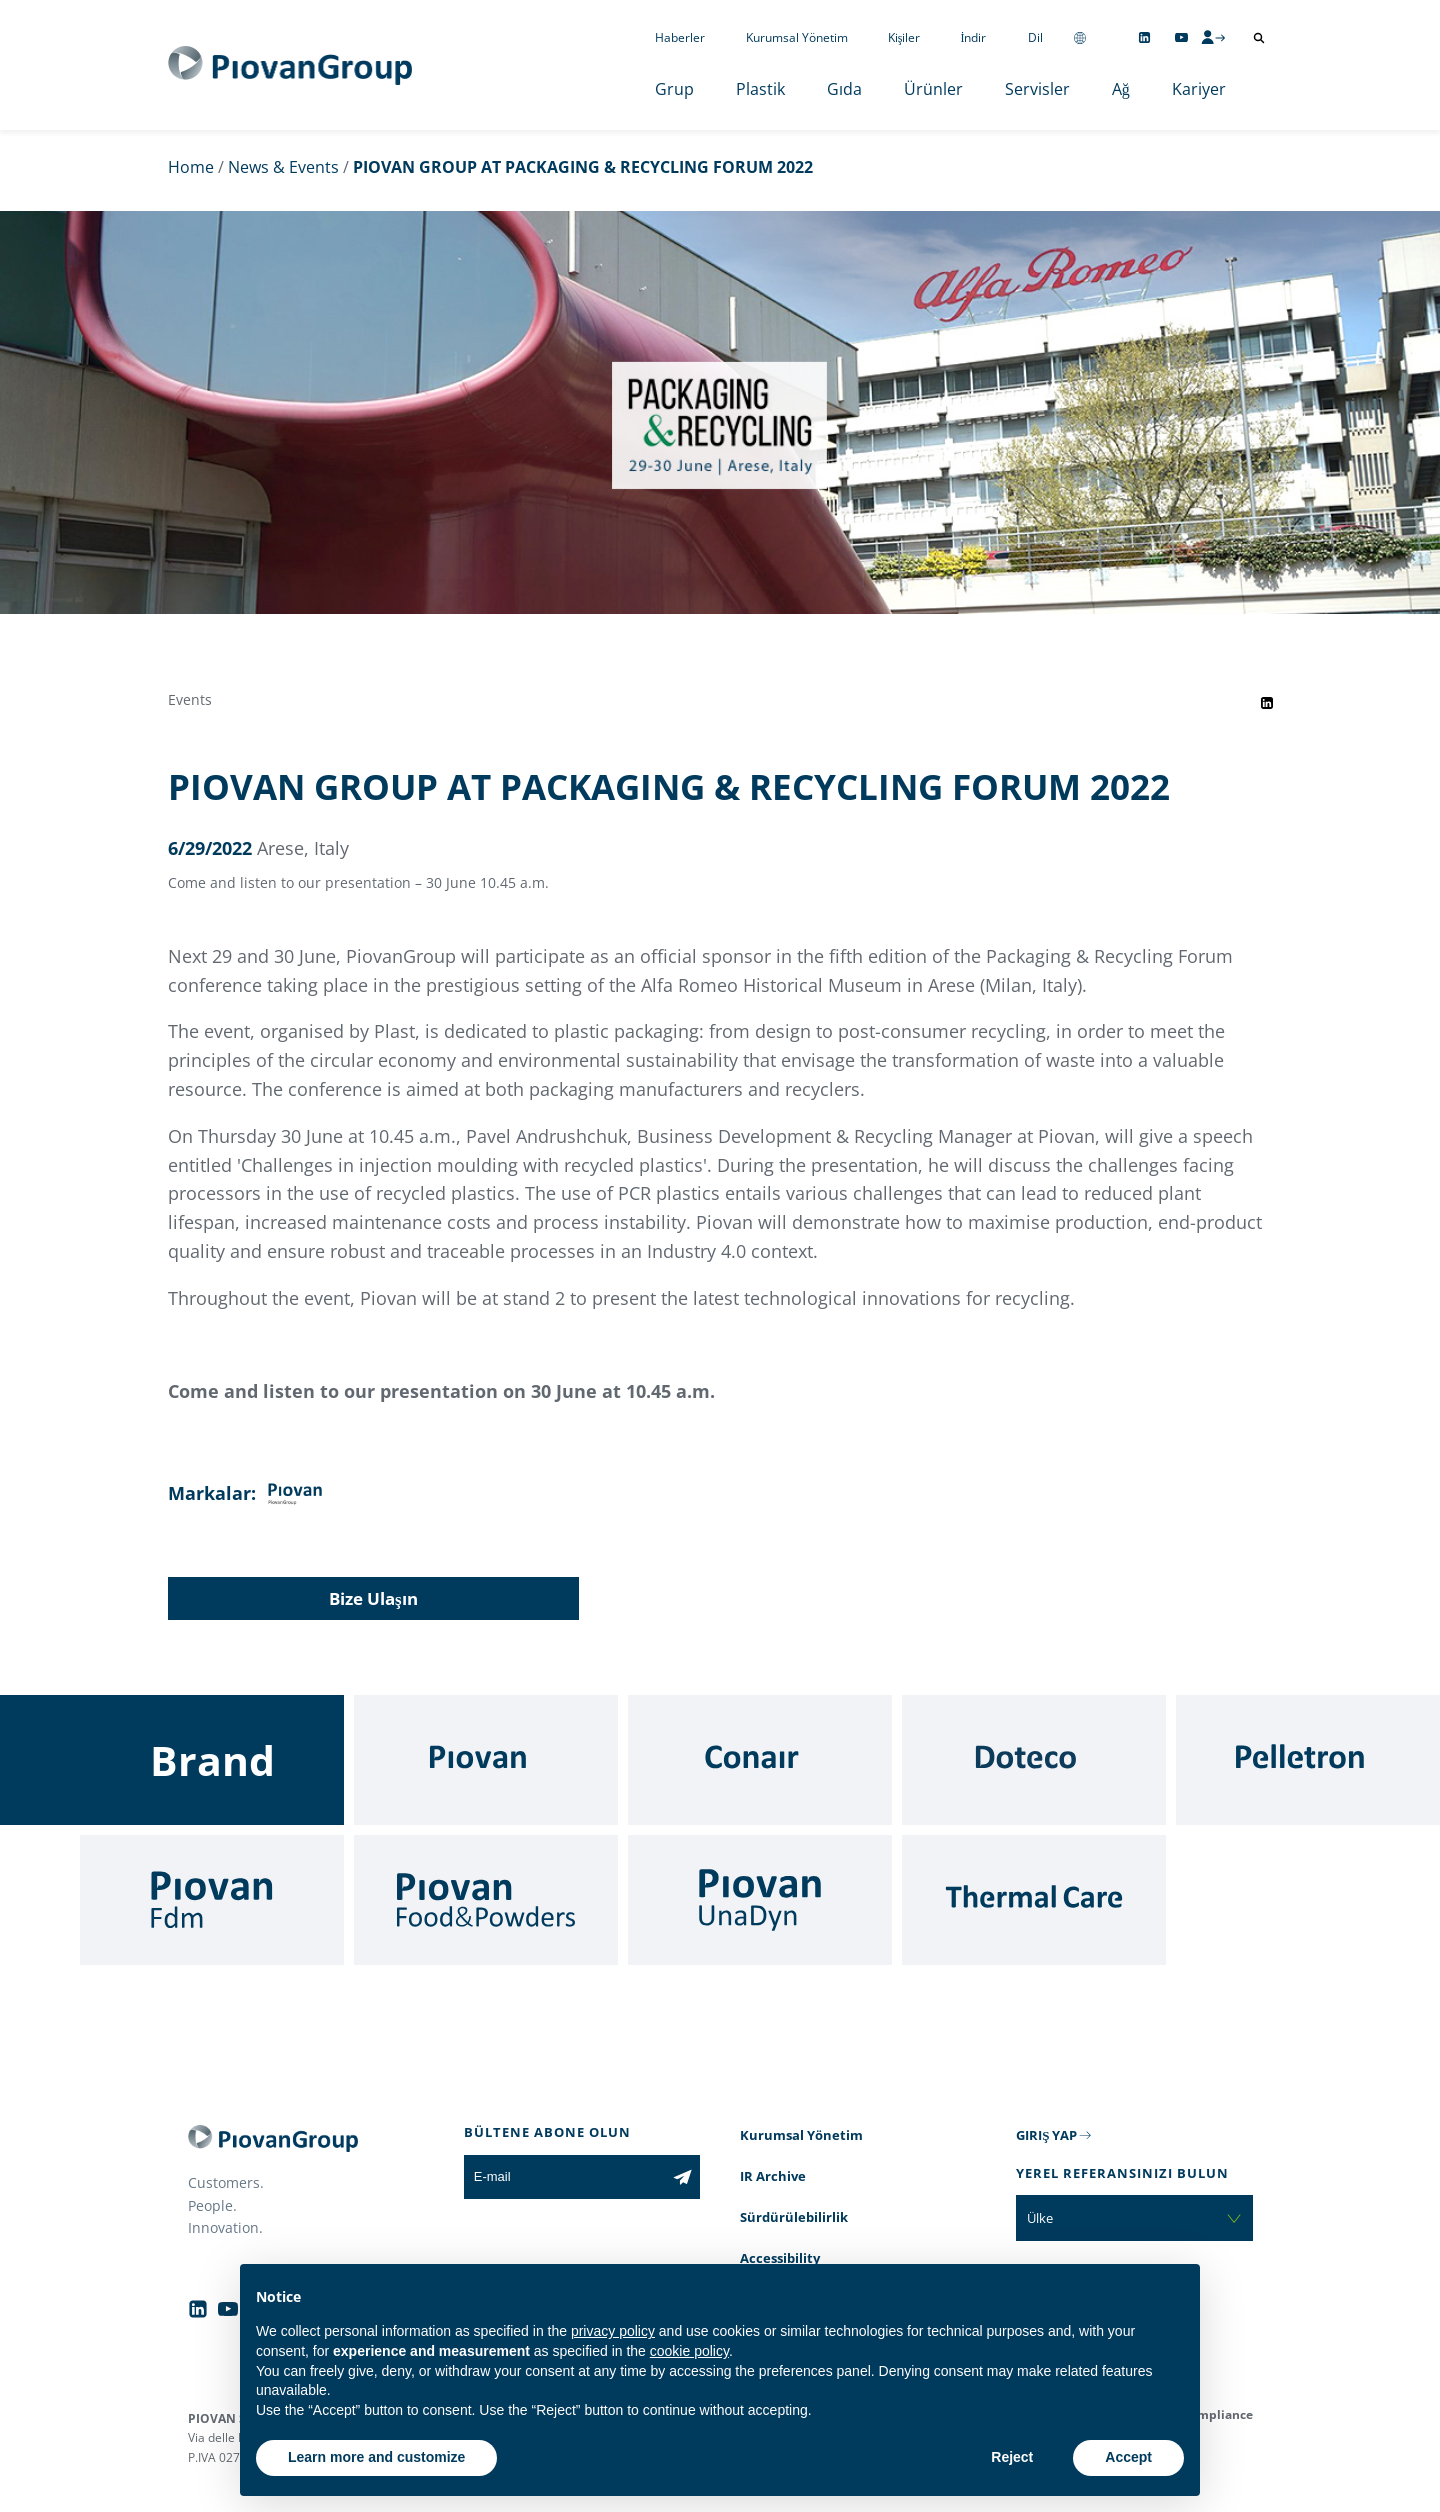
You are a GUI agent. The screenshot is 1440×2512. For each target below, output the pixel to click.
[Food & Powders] (486, 1900)
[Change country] (1080, 37)
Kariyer (1199, 89)
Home (191, 167)
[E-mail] (564, 2177)
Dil (1035, 37)
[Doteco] (1034, 1760)
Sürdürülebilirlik (794, 2217)
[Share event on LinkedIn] (1267, 703)
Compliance (1217, 2414)
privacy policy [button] (613, 2331)
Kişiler (904, 37)
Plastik (760, 89)
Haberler (680, 37)
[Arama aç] (1259, 38)
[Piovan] (486, 1760)
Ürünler (933, 89)
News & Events (283, 167)
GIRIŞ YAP (1046, 2135)
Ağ (1121, 89)
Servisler (1037, 89)
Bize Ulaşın (373, 1598)
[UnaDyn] (760, 1900)
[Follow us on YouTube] (1181, 37)
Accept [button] (1128, 2457)
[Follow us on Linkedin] (1144, 37)
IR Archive (773, 2176)
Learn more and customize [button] (376, 2457)
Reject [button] (1012, 2457)
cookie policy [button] (689, 2351)
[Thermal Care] (1034, 1900)
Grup (674, 89)
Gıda (844, 89)
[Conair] (760, 1760)
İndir (974, 37)
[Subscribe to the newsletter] (682, 2177)
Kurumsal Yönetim (797, 37)
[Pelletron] (1308, 1760)
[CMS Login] (1213, 37)
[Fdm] (212, 1900)
